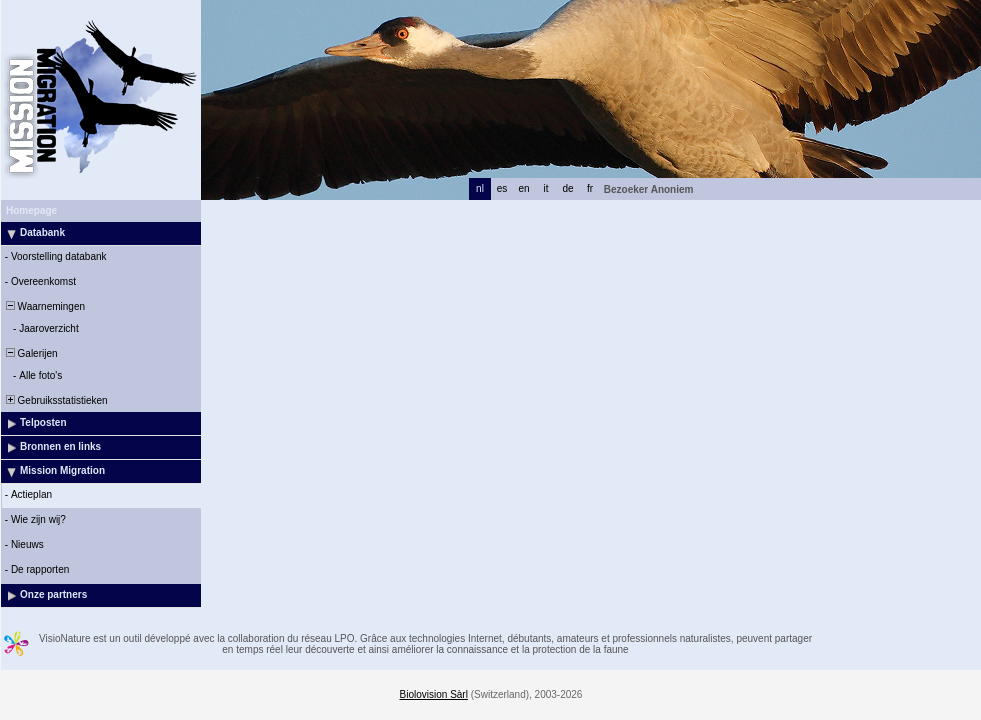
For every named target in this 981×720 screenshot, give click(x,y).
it (546, 188)
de (567, 188)
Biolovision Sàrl (434, 694)
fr (590, 188)
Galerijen (30, 353)
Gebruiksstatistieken (55, 400)
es (502, 188)
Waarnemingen (44, 306)
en (523, 188)
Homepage (31, 210)
